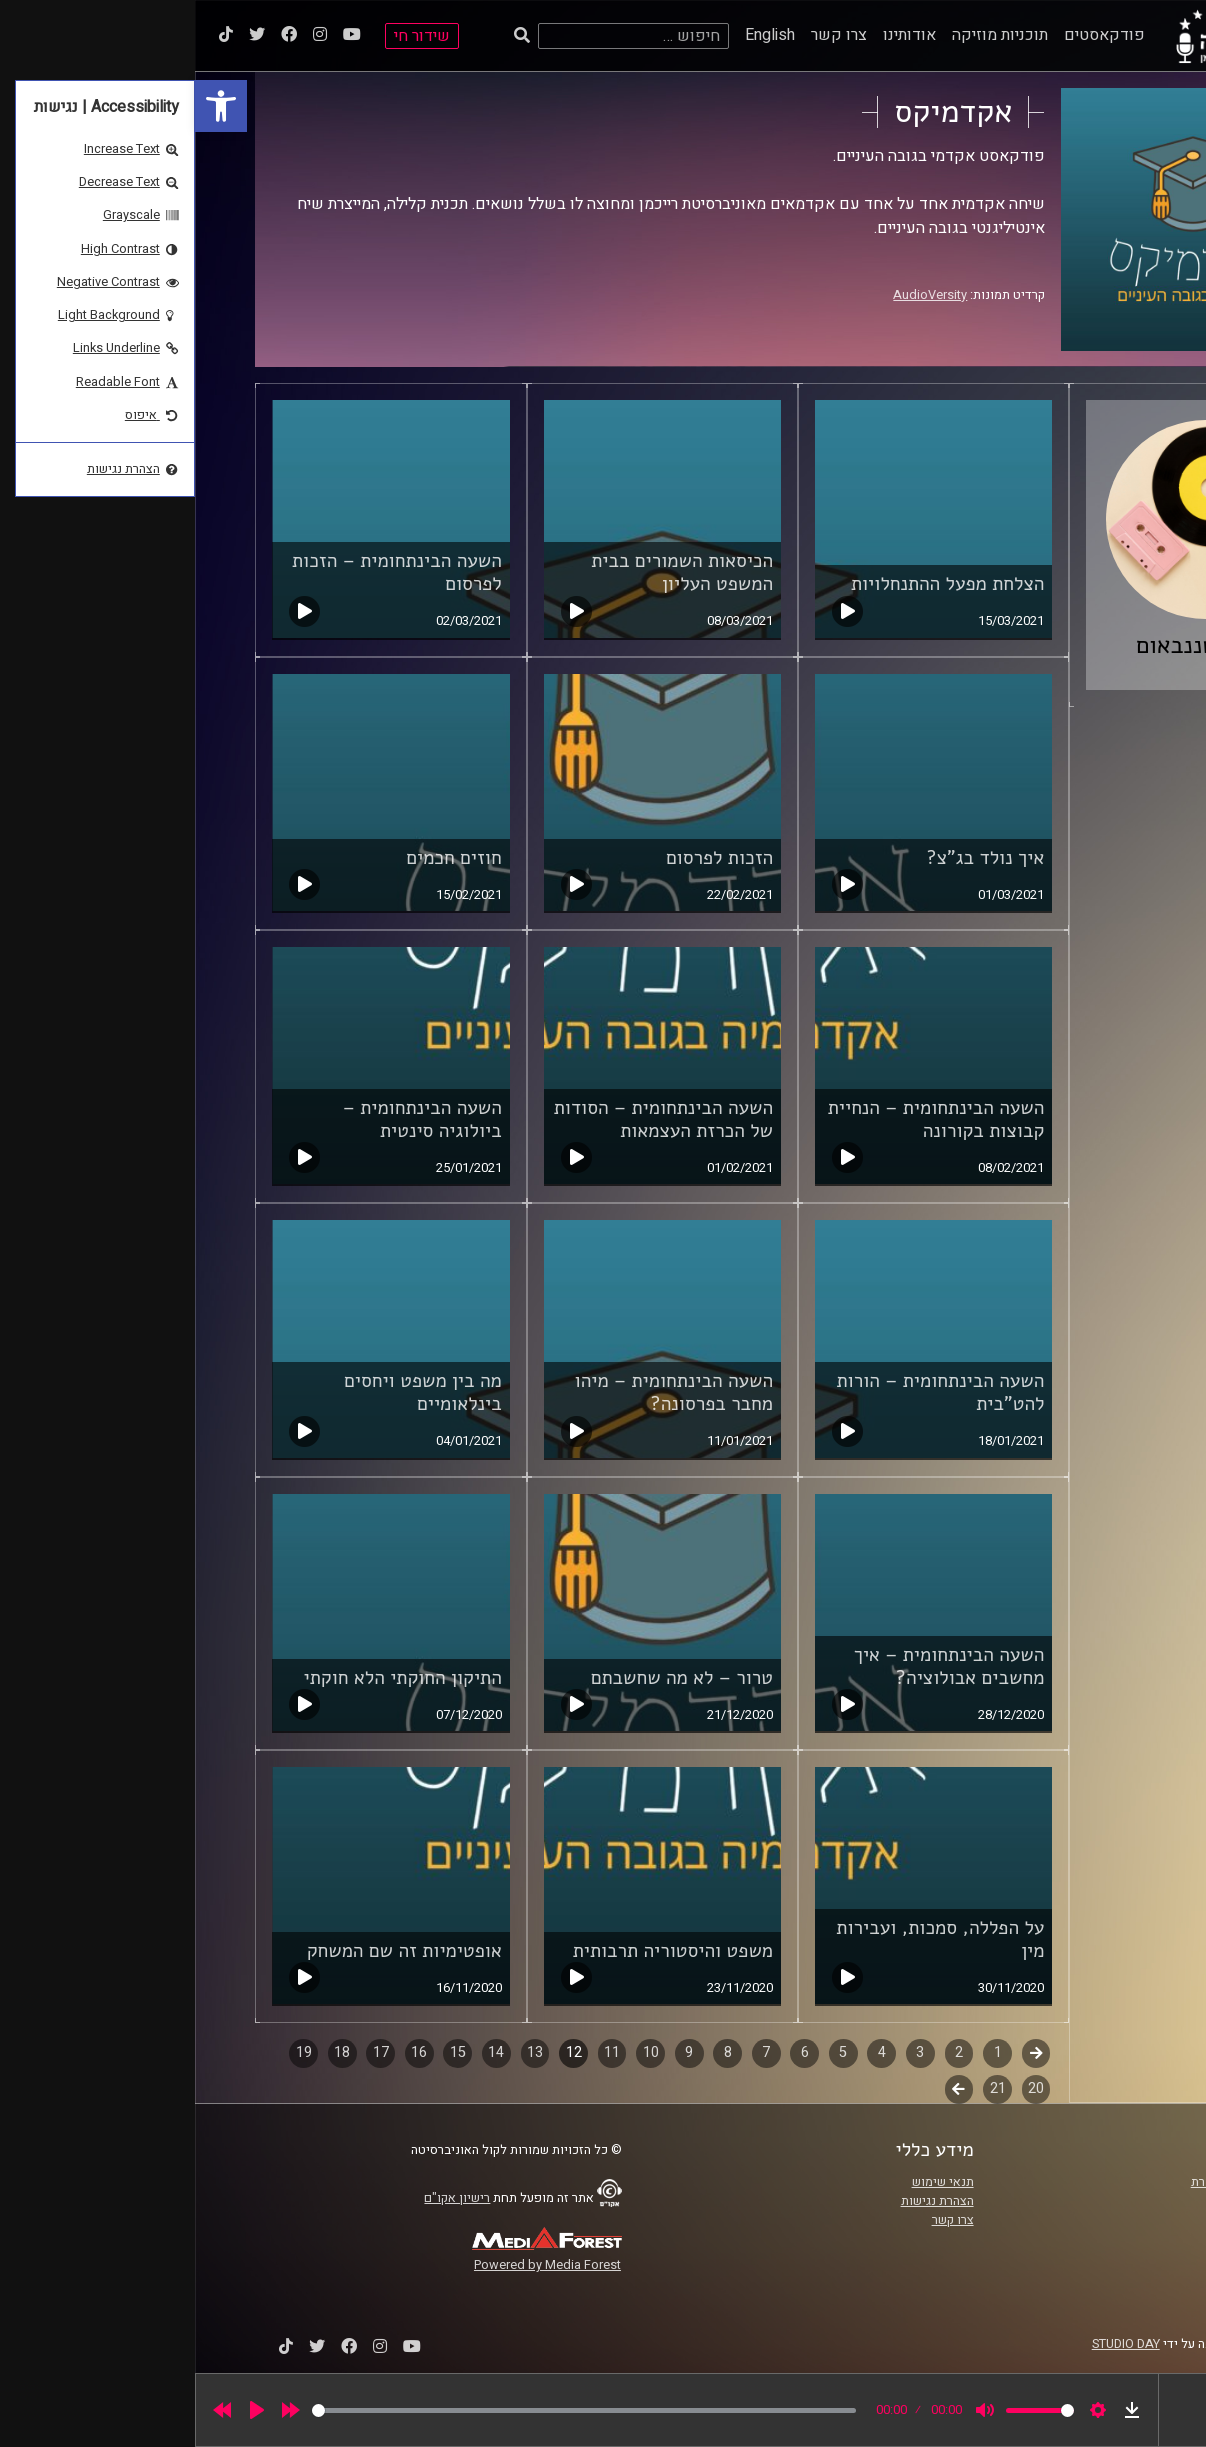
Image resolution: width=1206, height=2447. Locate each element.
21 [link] (803, 2088)
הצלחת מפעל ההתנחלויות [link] (752, 584)
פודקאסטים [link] (909, 35)
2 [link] (764, 2052)
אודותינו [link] (714, 35)
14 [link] (301, 2052)
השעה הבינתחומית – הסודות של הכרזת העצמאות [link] (468, 1119)
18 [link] (147, 2052)
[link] (26, 106)
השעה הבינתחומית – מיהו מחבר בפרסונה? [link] (479, 1392)
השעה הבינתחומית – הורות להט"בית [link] (746, 1392)
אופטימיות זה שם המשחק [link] (209, 1951)
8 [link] (533, 2052)
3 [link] (725, 2052)
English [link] (575, 35)
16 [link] (224, 2052)
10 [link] (456, 2052)
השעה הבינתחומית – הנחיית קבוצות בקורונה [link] (741, 1119)
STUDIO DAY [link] (931, 2344)
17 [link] (186, 2052)
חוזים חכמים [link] (258, 858)
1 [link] (803, 2052)
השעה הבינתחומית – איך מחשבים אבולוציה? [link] (754, 1666)
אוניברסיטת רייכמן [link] (1081, 2201)
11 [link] (417, 2052)
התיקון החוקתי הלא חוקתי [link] (208, 1678)
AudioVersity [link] (735, 295)
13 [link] (340, 2052)
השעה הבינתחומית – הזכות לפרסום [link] (202, 572)
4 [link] (687, 2052)
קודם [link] (841, 2052)
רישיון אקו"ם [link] (262, 2198)
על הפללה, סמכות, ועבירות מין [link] (745, 1939)
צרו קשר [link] (644, 35)
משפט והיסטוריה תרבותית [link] (478, 1951)
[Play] (62, 2410)
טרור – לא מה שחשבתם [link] (487, 1678)
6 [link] (610, 2052)
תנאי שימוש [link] (748, 2182)
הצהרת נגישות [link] (742, 2201)
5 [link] (648, 2052)
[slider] (389, 2410)
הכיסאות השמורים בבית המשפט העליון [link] (487, 572)
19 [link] (109, 2052)
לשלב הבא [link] (764, 2091)
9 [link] (494, 2052)
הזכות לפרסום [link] (524, 858)
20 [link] (841, 2088)
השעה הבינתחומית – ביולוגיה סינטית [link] (227, 1119)
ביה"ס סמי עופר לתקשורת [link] (1063, 2182)
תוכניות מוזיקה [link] (805, 35)
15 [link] (263, 2052)
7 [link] (571, 2052)
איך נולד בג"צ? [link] (790, 858)
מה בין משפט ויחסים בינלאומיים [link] (228, 1392)
